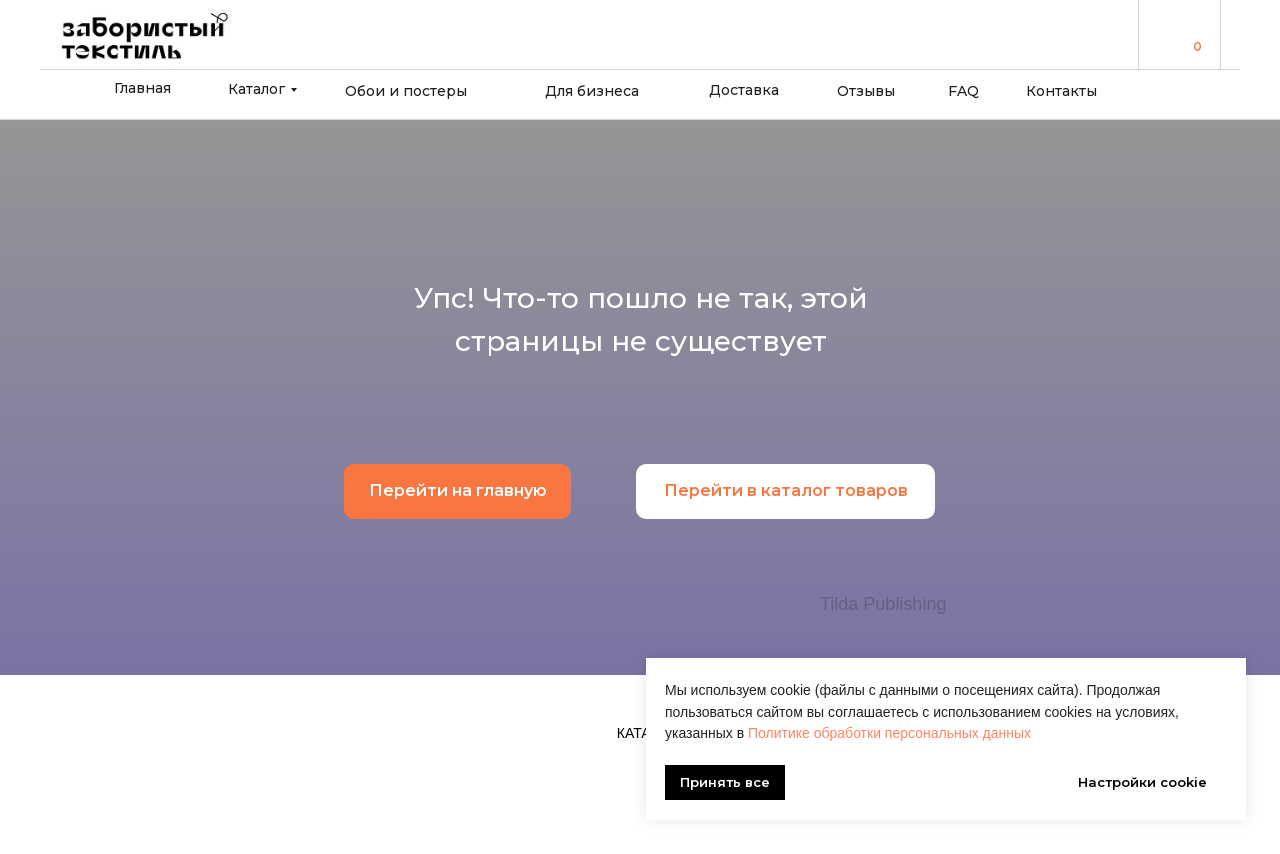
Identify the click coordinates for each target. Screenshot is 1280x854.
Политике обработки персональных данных (889, 733)
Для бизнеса (592, 91)
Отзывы (866, 91)
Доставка (744, 90)
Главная (142, 88)
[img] (1170, 33)
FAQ (963, 91)
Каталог (256, 89)
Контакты (1061, 91)
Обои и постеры (406, 91)
